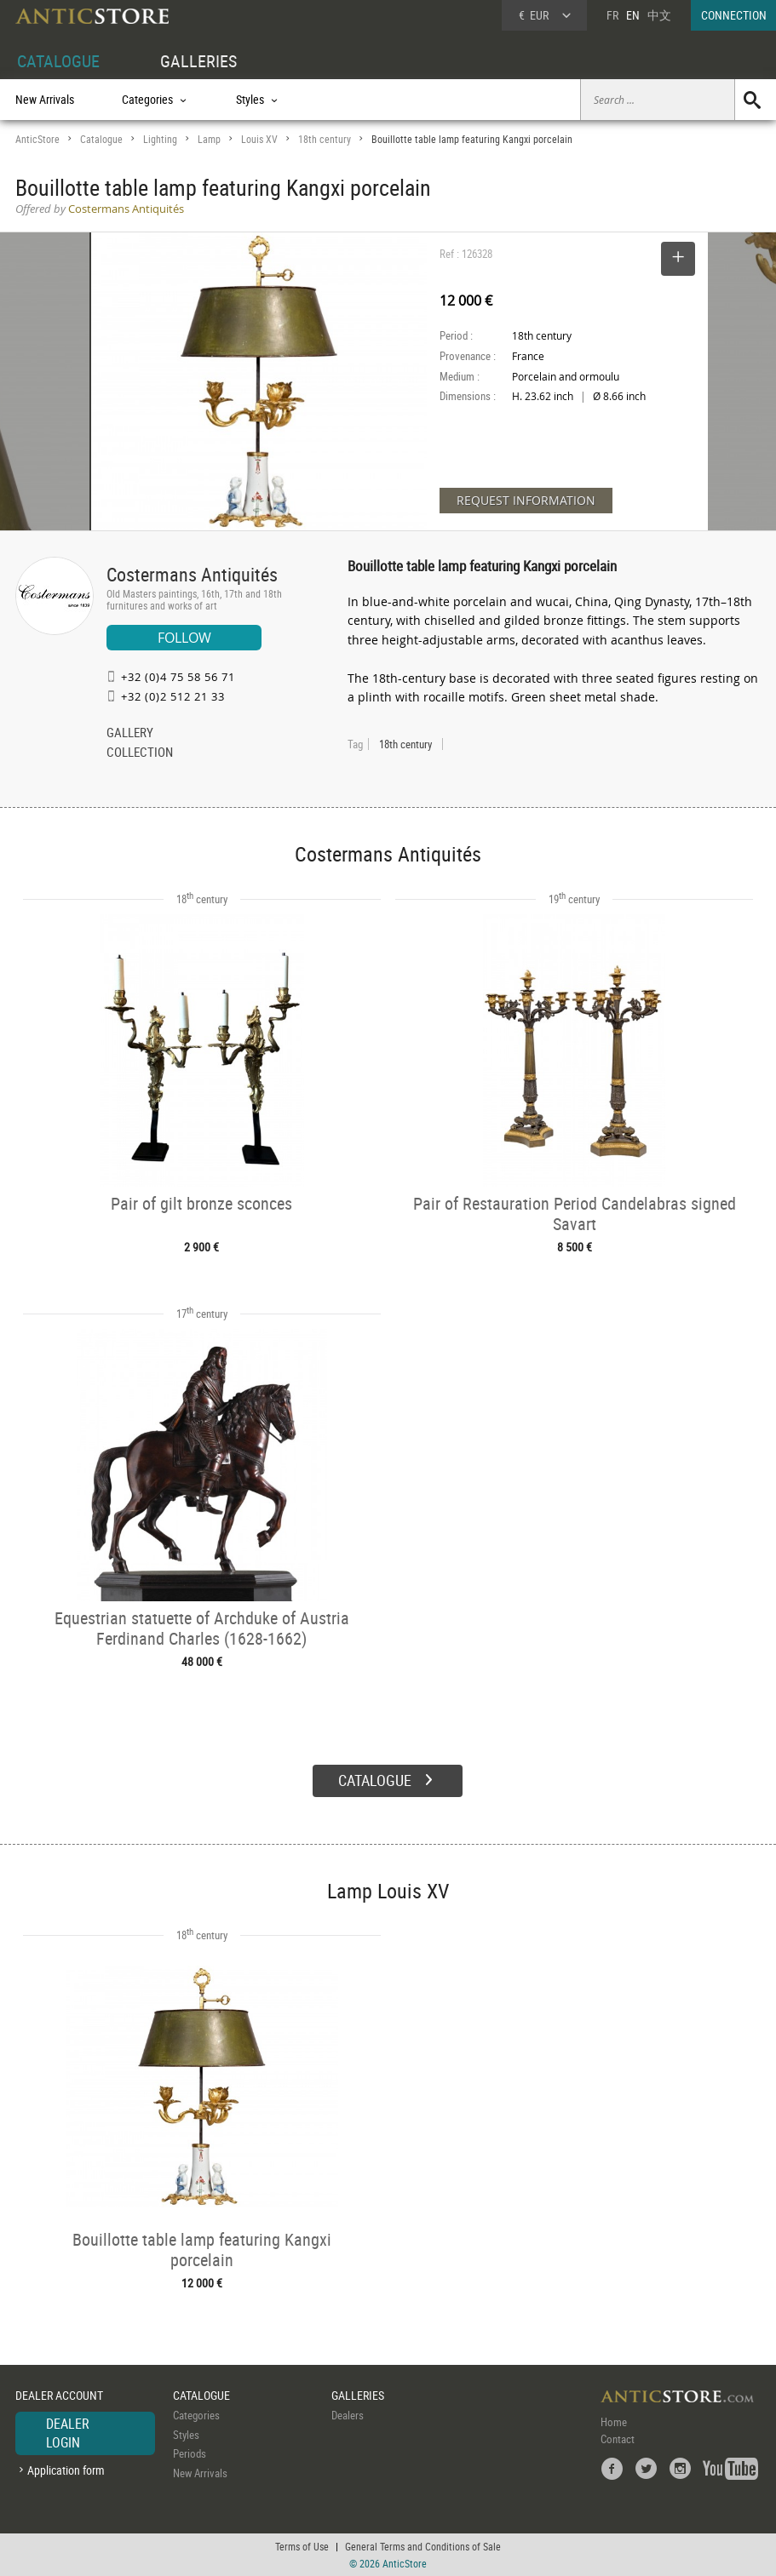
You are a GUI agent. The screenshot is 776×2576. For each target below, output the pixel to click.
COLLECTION (139, 753)
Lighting (160, 139)
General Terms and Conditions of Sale (423, 2546)
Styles (186, 2434)
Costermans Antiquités (192, 574)
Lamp (209, 139)
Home (614, 2422)
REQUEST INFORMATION (526, 500)
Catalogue (101, 139)
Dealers (347, 2415)
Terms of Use (302, 2546)
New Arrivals (44, 99)
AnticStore (37, 139)
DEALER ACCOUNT (59, 2395)
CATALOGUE (58, 60)
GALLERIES (198, 60)
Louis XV (259, 139)
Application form (66, 2470)
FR (612, 15)
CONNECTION (734, 15)
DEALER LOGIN (67, 2433)
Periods (189, 2453)
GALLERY (129, 734)
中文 (659, 15)
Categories (196, 2415)
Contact (618, 2439)
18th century (324, 139)
